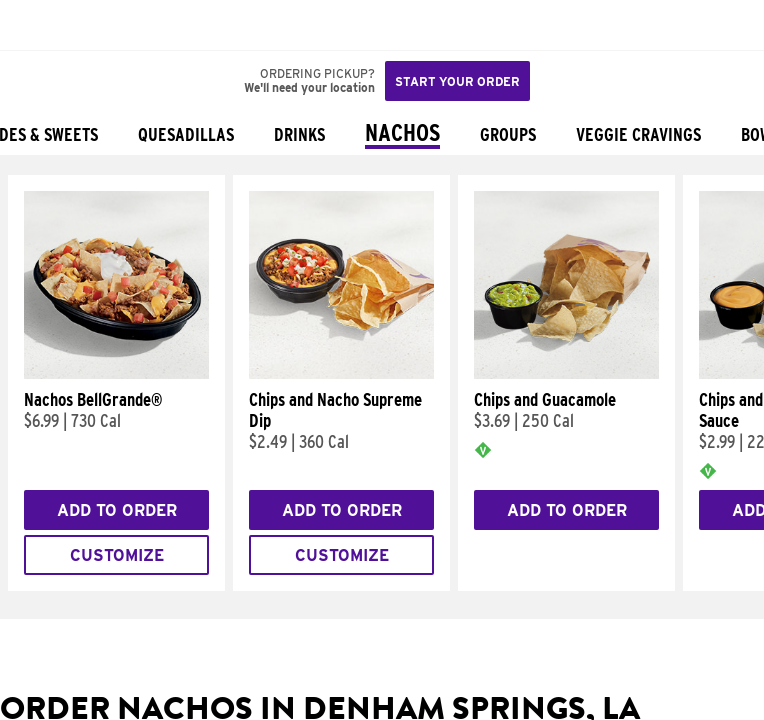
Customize (117, 555)
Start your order (457, 81)
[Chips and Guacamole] (566, 374)
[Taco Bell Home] (35, 25)
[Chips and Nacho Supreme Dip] (341, 374)
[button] (82, 25)
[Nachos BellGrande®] (116, 374)
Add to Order (117, 510)
